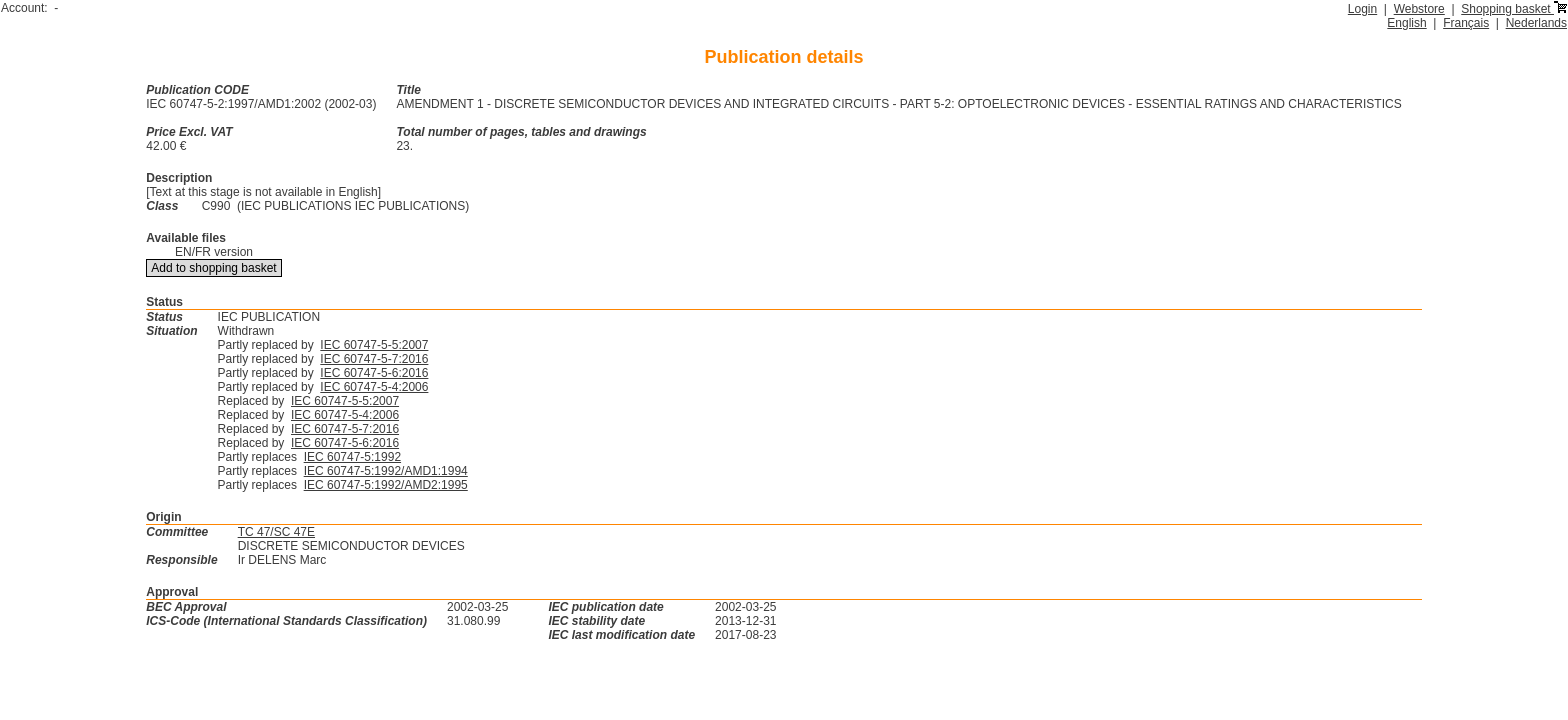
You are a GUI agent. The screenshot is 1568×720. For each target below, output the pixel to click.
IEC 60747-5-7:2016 (374, 359)
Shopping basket (1514, 9)
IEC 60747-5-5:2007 (374, 345)
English (1406, 23)
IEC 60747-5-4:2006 (374, 387)
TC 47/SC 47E (276, 532)
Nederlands (1536, 23)
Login (1362, 9)
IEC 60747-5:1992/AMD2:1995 (386, 485)
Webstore (1419, 9)
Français (1466, 23)
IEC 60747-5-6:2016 (374, 373)
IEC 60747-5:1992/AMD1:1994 (386, 471)
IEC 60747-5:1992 (352, 457)
